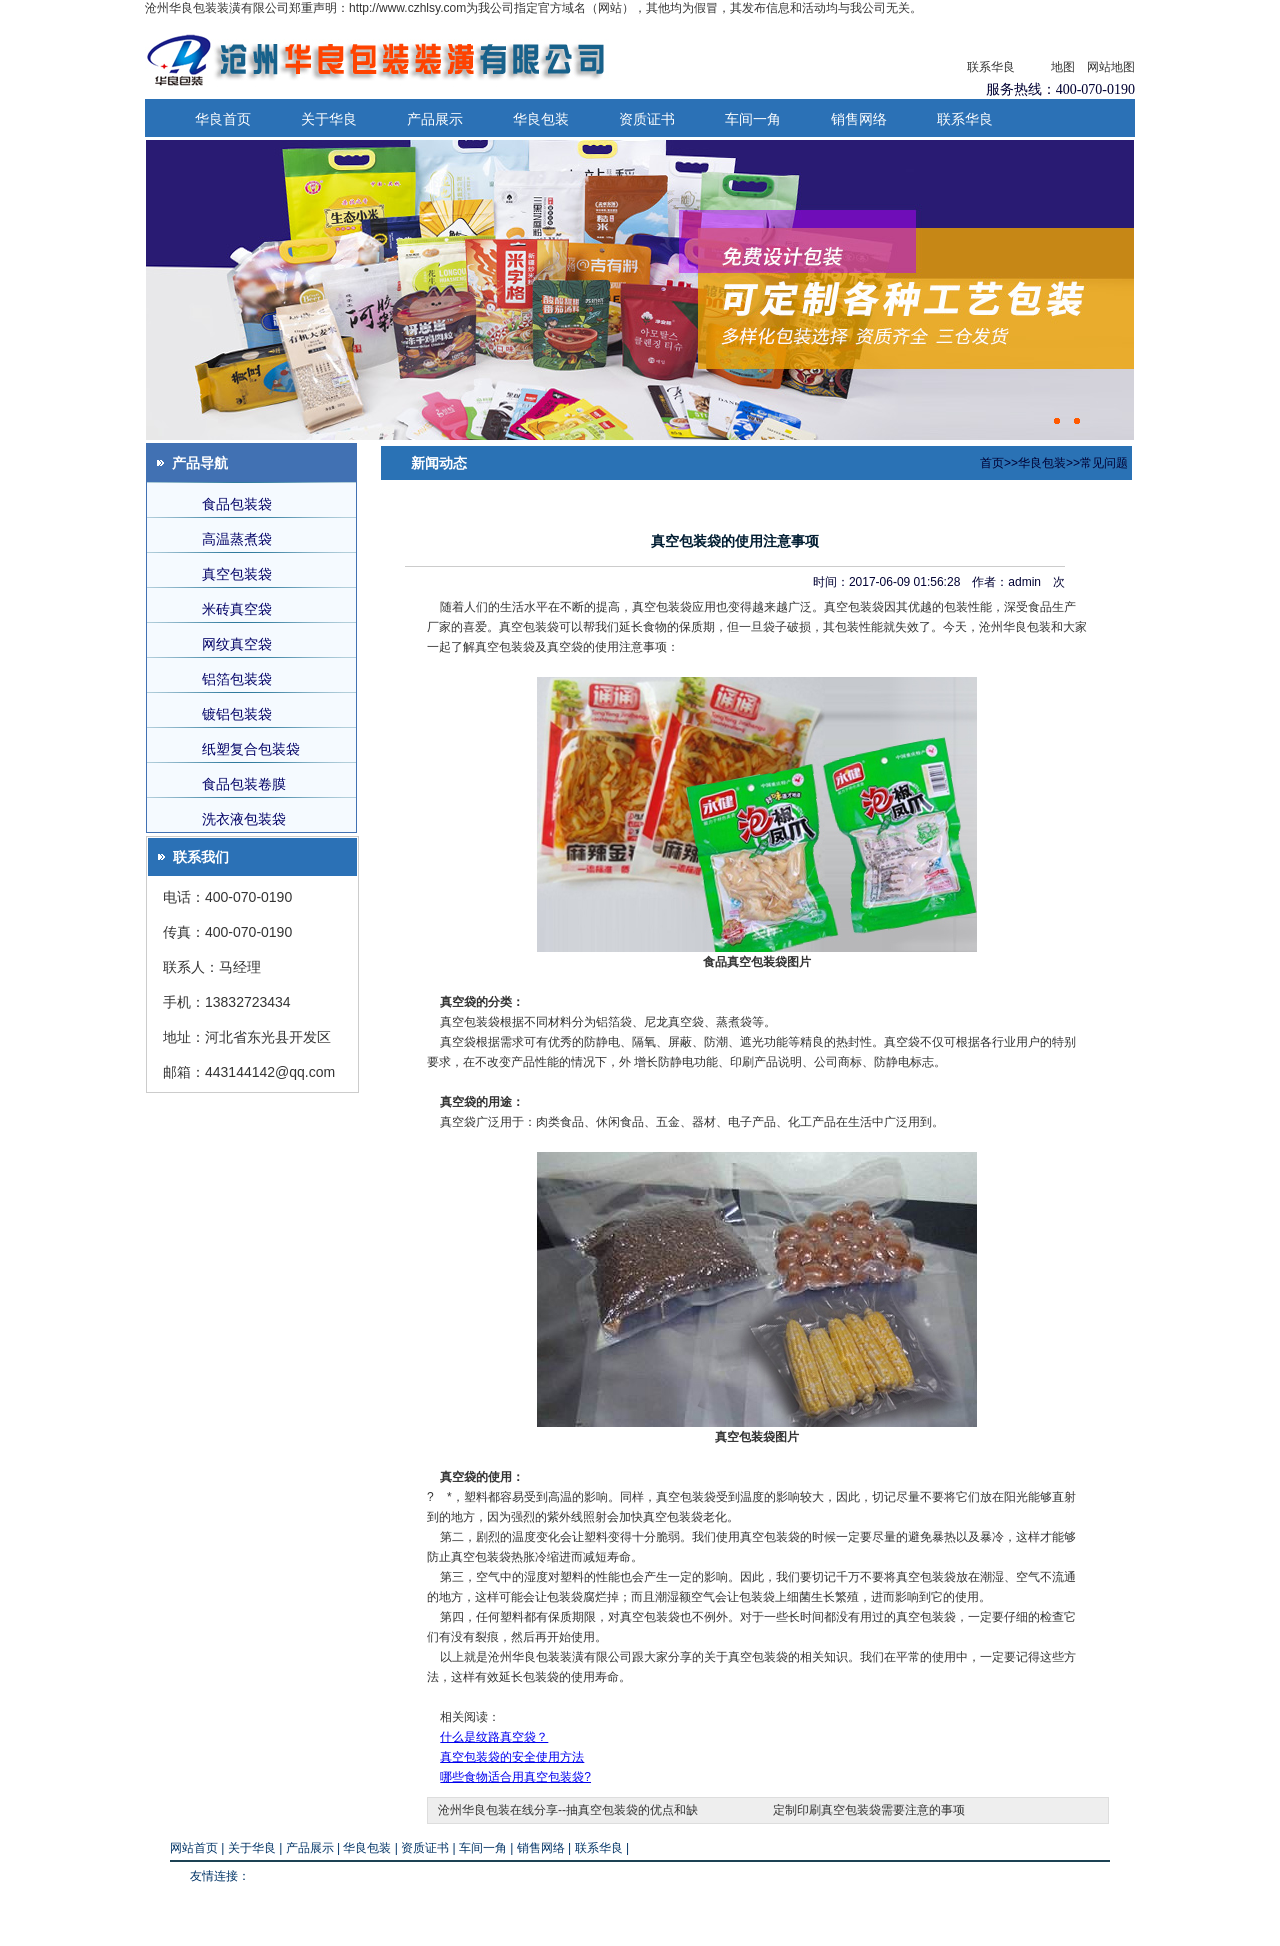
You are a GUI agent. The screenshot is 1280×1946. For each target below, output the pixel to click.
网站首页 (194, 1848)
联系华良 (991, 67)
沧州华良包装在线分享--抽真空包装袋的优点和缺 (568, 1810)
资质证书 (647, 119)
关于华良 (329, 119)
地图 (1063, 67)
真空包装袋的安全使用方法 (512, 1757)
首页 (992, 463)
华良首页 (223, 119)
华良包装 (541, 119)
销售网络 (859, 119)
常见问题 (1104, 463)
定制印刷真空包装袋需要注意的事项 (869, 1810)
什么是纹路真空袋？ (494, 1737)
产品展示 (435, 119)
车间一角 (753, 119)
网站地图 (1111, 67)
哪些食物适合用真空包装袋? (515, 1777)
